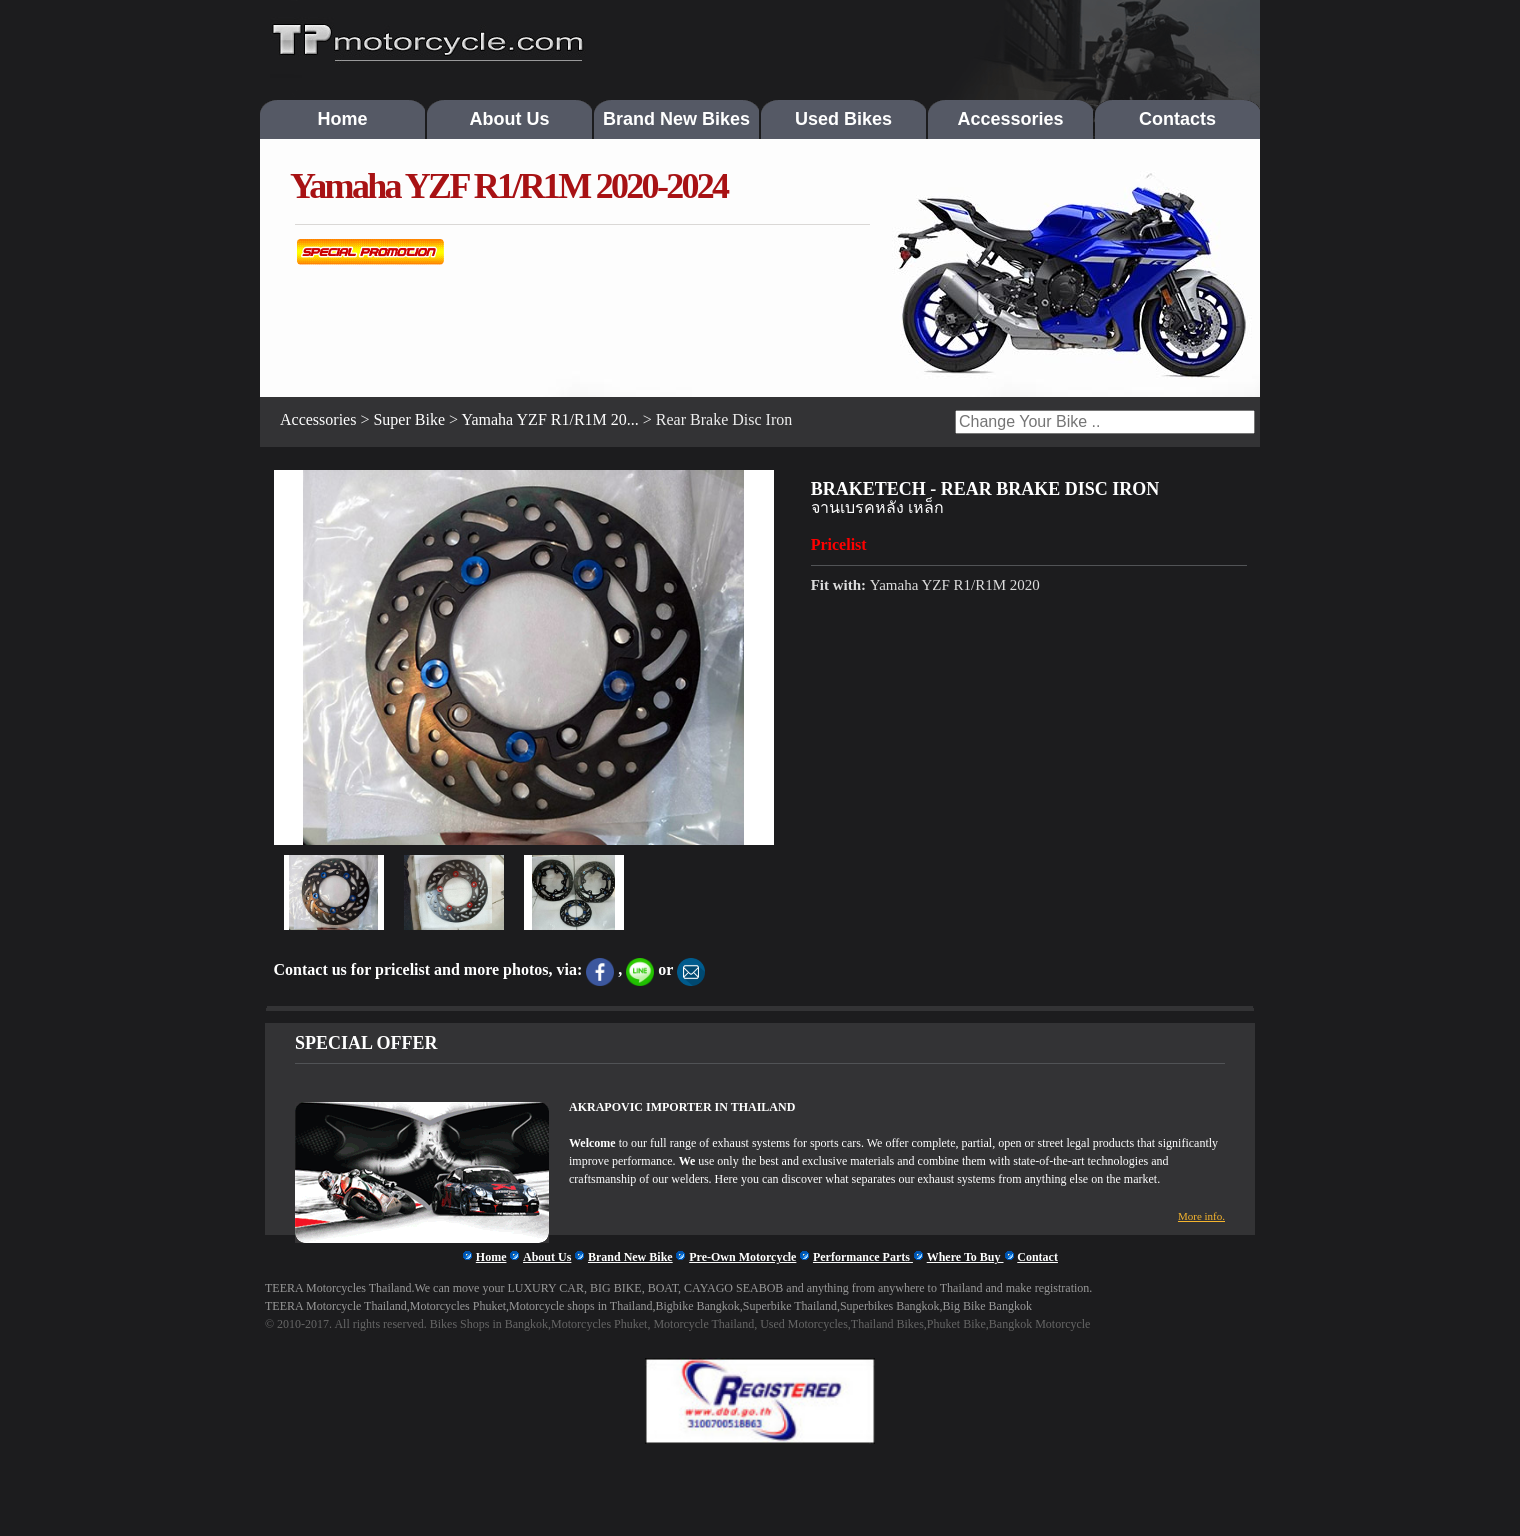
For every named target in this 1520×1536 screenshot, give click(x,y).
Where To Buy (965, 1257)
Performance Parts (863, 1257)
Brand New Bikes (676, 119)
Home (342, 119)
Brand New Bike (630, 1257)
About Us (510, 119)
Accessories (1010, 119)
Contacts (1177, 119)
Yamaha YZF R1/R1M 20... (549, 419)
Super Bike (409, 419)
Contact (1037, 1257)
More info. (1201, 1216)
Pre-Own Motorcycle (742, 1257)
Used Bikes (843, 119)
